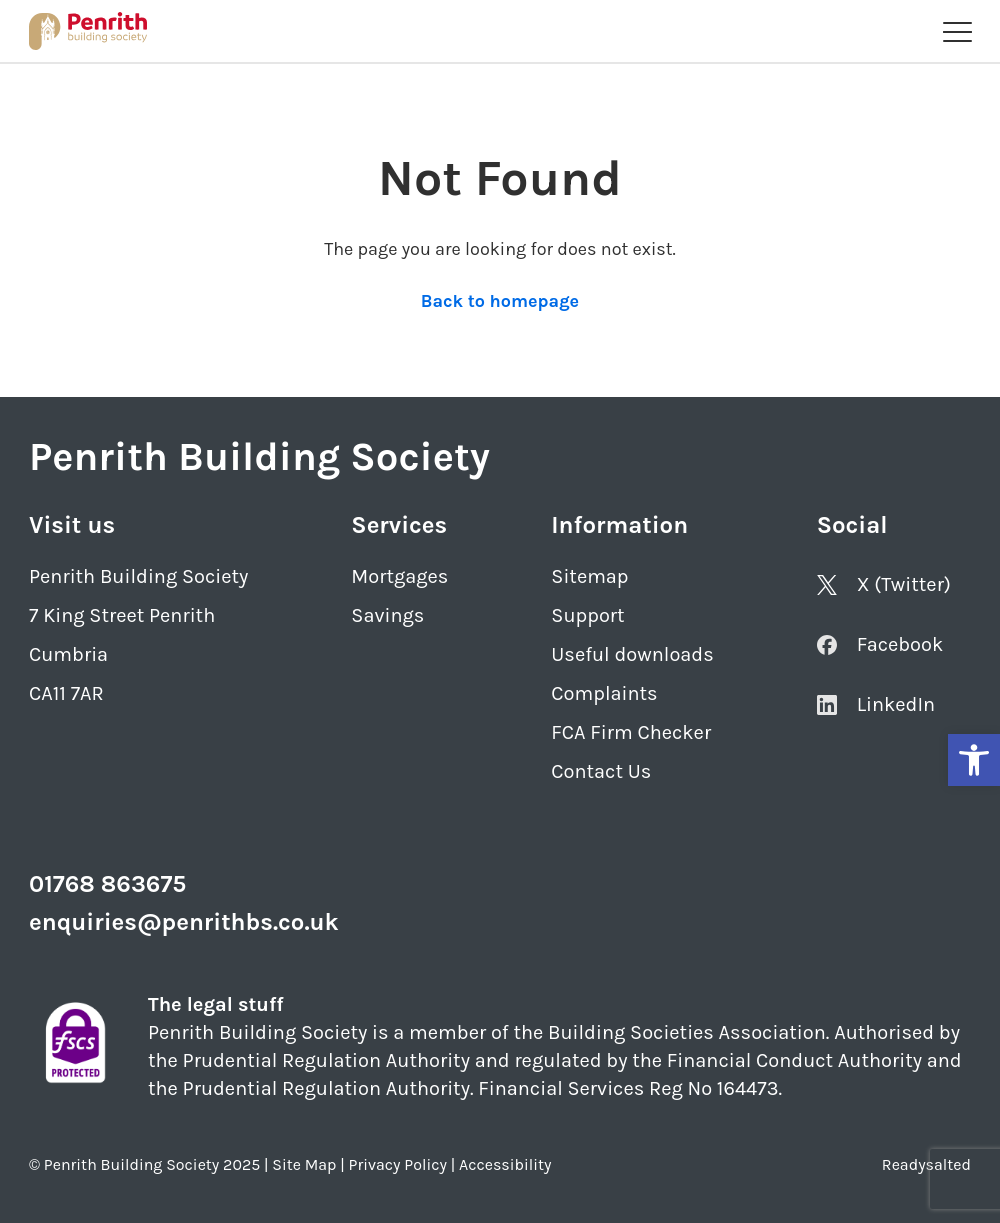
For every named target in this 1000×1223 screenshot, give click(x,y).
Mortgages (399, 576)
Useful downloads (632, 654)
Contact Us (601, 771)
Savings (387, 615)
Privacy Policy (398, 1164)
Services (399, 525)
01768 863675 (107, 884)
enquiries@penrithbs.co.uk (184, 922)
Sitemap (589, 576)
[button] (974, 760)
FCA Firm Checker (631, 732)
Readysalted (926, 1164)
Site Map (304, 1164)
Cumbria (68, 654)
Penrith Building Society (138, 576)
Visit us (72, 525)
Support (587, 615)
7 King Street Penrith (122, 615)
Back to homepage (500, 301)
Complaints (604, 693)
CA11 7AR (66, 693)
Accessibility (505, 1164)
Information (619, 525)
